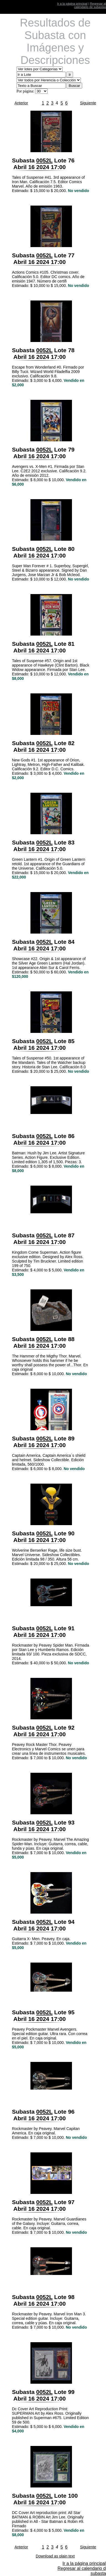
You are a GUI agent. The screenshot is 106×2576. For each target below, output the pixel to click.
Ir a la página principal (72, 3)
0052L (44, 160)
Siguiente (88, 103)
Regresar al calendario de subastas (90, 5)
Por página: (25, 91)
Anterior (21, 103)
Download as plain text (55, 2556)
